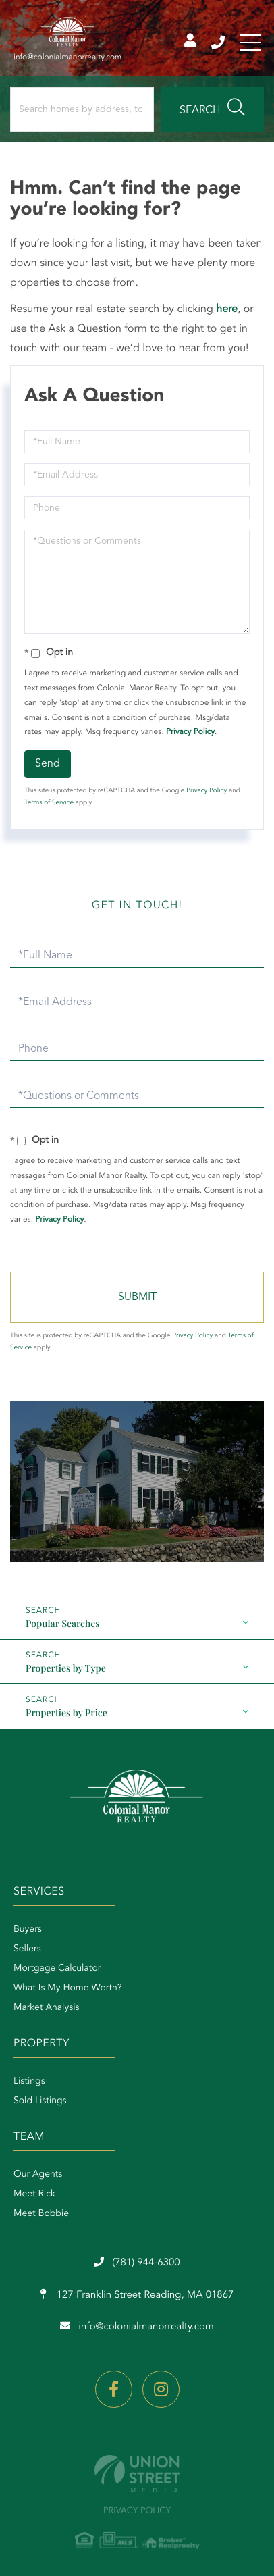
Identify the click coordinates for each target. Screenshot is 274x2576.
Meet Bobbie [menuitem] (41, 2214)
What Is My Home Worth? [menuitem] (67, 1988)
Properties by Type (66, 1667)
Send (47, 763)
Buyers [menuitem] (27, 1929)
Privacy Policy (190, 732)
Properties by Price (66, 1712)
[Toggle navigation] (250, 42)
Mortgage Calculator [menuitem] (57, 1969)
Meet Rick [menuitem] (34, 2194)
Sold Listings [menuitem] (40, 2101)
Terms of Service (49, 803)
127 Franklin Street (137, 2295)
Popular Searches (63, 1623)
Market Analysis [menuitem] (46, 2008)
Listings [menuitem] (29, 2081)
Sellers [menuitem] (27, 1949)
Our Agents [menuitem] (37, 2175)
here (227, 309)
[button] (212, 109)
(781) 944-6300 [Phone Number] (218, 42)
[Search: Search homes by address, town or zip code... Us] (82, 109)
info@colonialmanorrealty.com (136, 2326)
